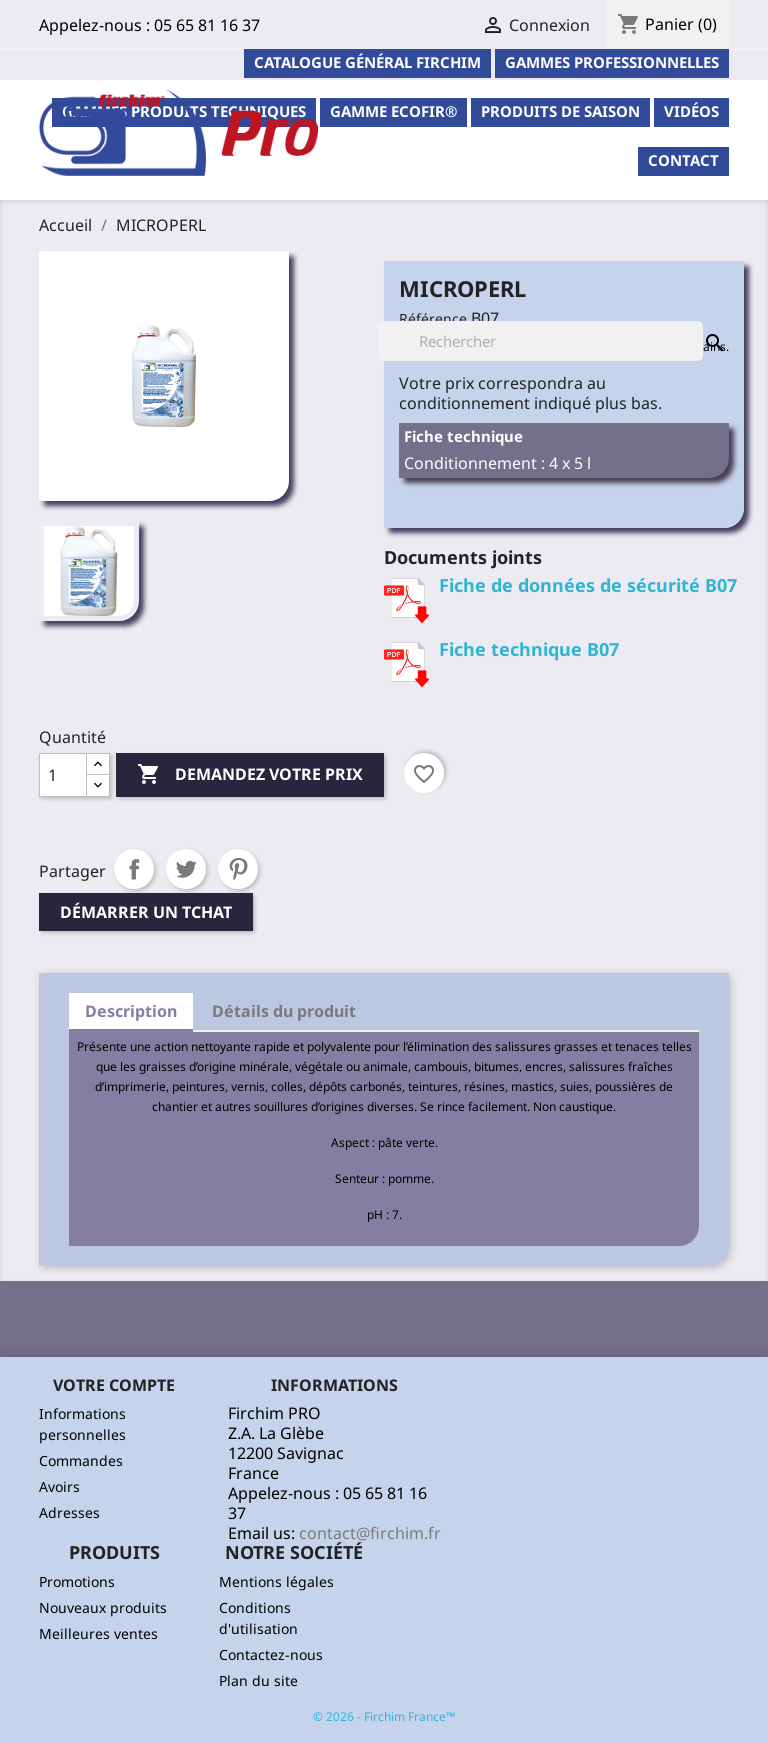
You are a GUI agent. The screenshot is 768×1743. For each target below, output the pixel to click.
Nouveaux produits (103, 1607)
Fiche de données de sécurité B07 (588, 585)
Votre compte (114, 1385)
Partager (134, 869)
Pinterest (238, 869)
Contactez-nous (271, 1654)
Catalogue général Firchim (367, 62)
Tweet (186, 869)
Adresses (69, 1512)
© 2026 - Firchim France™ (384, 1716)
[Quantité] (63, 775)
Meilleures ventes (98, 1633)
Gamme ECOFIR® (393, 111)
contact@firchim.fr (370, 1533)
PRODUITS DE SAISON (560, 111)
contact (683, 160)
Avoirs (59, 1486)
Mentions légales (276, 1581)
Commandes (81, 1460)
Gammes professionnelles (612, 62)
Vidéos (691, 111)
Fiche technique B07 (529, 649)
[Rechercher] (541, 341)
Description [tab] (131, 1011)
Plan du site (258, 1680)
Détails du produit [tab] (284, 1011)
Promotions (77, 1581)
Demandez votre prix (250, 775)
